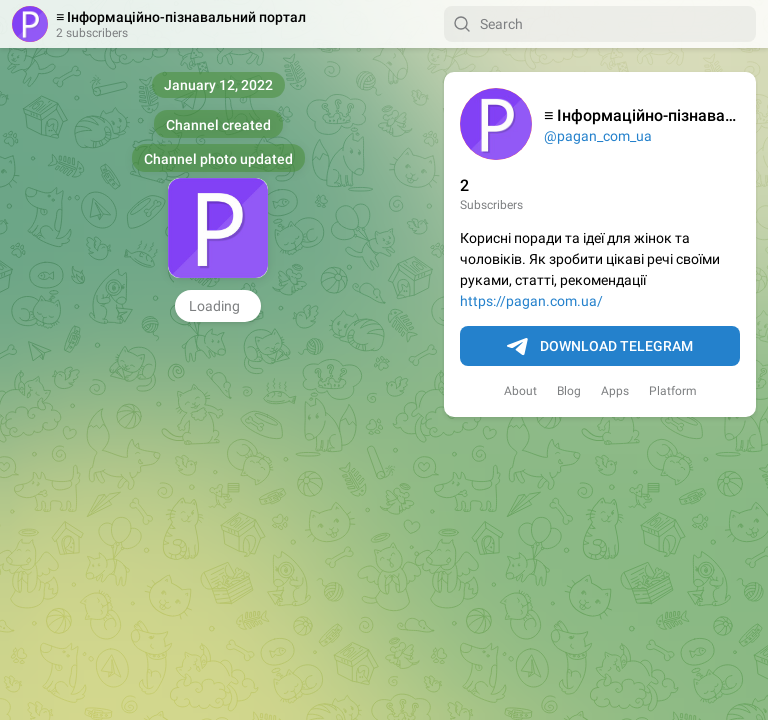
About (520, 391)
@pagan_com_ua (598, 136)
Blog (569, 391)
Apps (615, 391)
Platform (673, 391)
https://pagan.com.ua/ (531, 301)
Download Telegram (600, 347)
